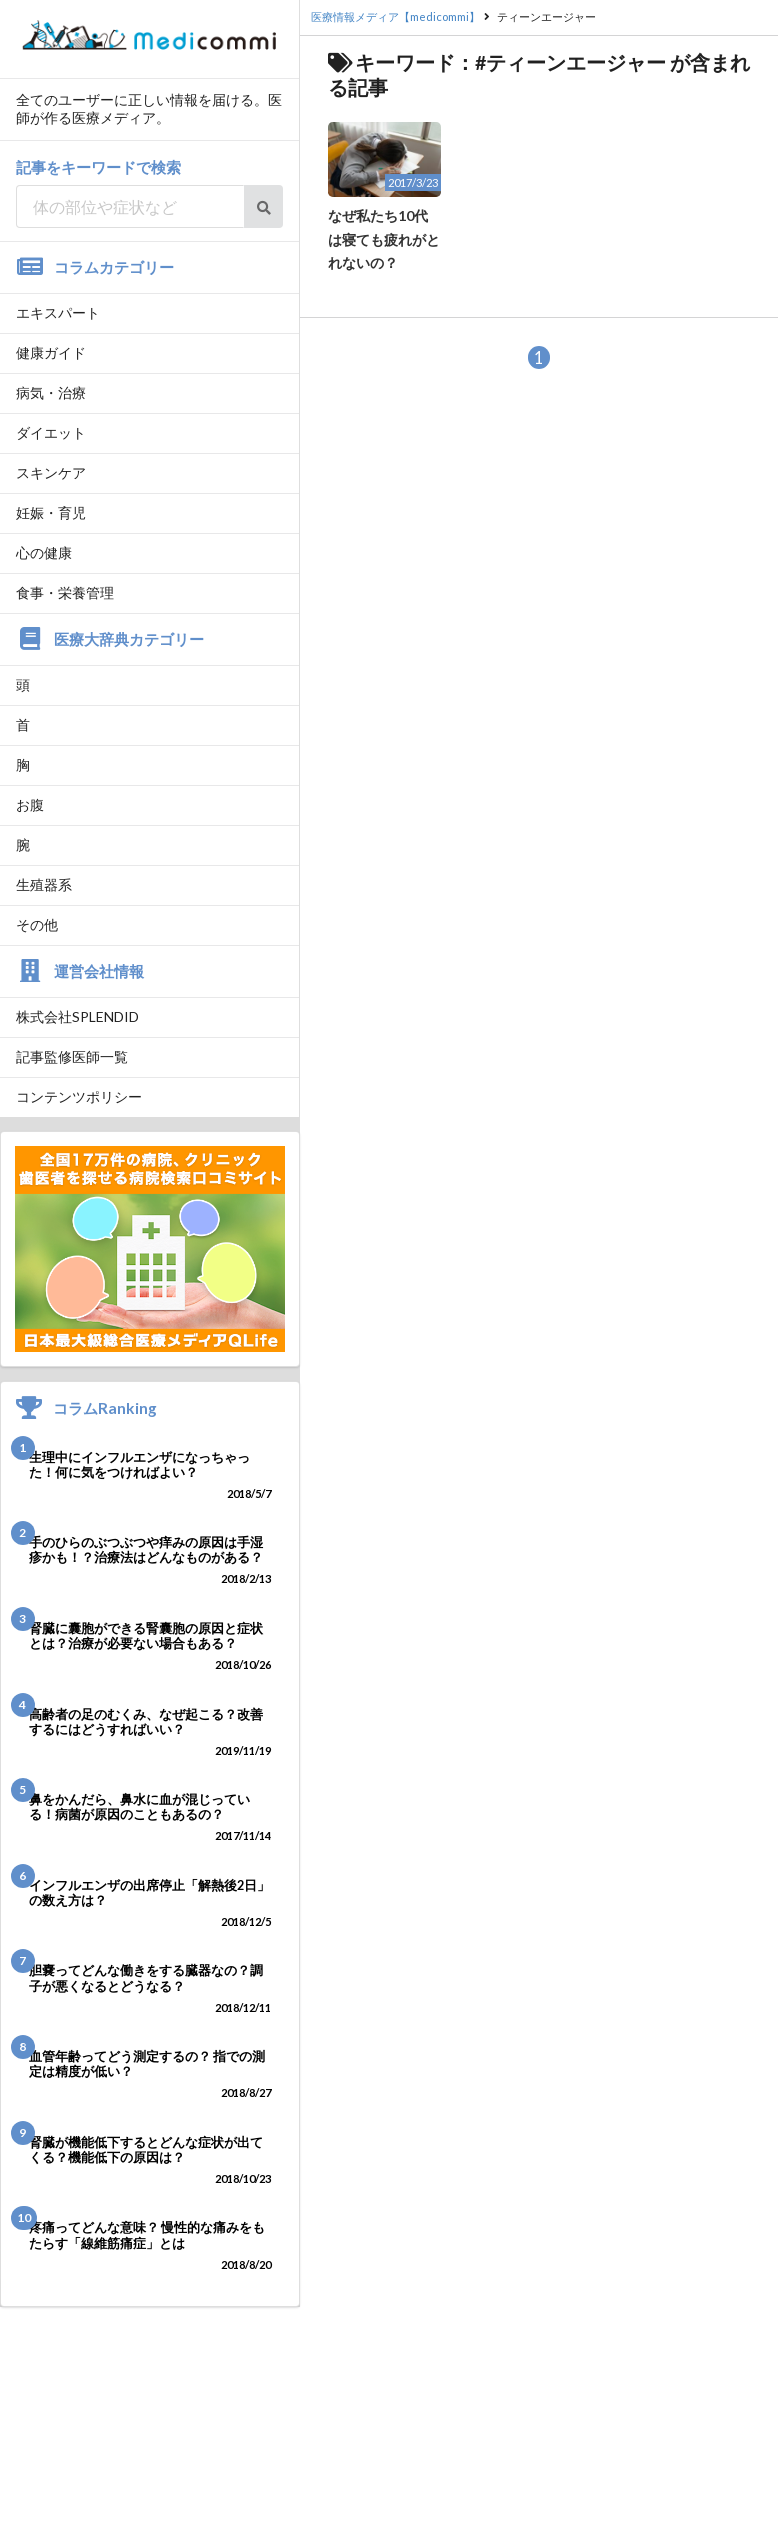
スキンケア (51, 472)
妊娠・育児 (51, 512)
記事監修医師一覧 (72, 1056)
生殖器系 (44, 884)
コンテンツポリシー (79, 1096)
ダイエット (51, 432)
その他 (37, 924)
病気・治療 (51, 392)
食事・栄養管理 (65, 592)
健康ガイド (51, 352)
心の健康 (44, 552)
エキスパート (58, 312)
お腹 (30, 804)
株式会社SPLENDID (77, 1016)
